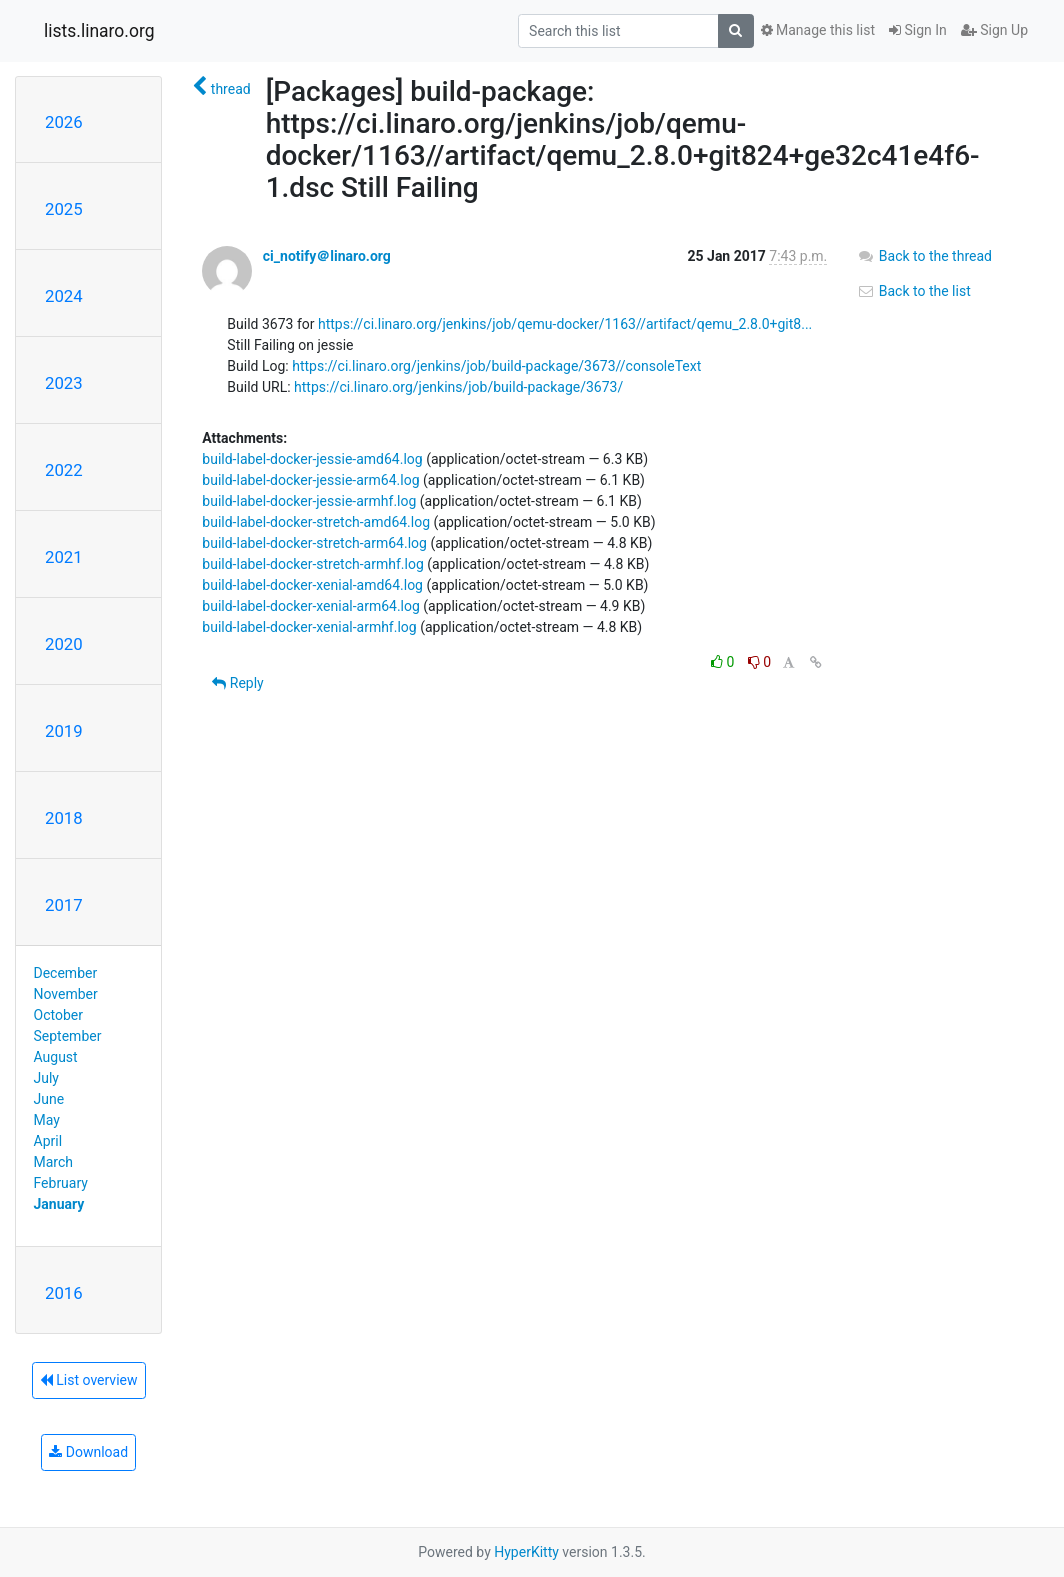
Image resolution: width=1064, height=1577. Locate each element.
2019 (64, 731)
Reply (237, 683)
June (49, 1099)
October (58, 1015)
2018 (64, 818)
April (48, 1141)
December (66, 973)
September (68, 1036)
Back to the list (913, 291)
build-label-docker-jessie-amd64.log (312, 459)
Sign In (918, 30)
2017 (64, 905)
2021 (64, 557)
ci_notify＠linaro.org (327, 256)
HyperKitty (526, 1552)
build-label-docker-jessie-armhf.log (309, 501)
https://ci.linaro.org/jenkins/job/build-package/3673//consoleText (496, 366)
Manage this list (818, 30)
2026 (64, 122)
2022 (64, 470)
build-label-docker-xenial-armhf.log (309, 627)
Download (88, 1452)
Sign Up (994, 30)
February (61, 1183)
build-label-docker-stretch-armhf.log (312, 564)
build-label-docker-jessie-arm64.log (310, 480)
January (59, 1204)
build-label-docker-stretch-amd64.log (316, 522)
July (46, 1078)
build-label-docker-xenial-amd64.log (312, 585)
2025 (64, 209)
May (47, 1120)
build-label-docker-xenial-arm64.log (311, 606)
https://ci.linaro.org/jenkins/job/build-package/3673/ (458, 387)
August (56, 1057)
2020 (64, 644)
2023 (64, 383)
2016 (64, 1293)
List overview (89, 1380)
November (66, 994)
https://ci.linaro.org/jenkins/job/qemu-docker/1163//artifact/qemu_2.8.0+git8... (565, 324)
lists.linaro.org (99, 31)
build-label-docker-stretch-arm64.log (314, 543)
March (54, 1162)
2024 (64, 296)
